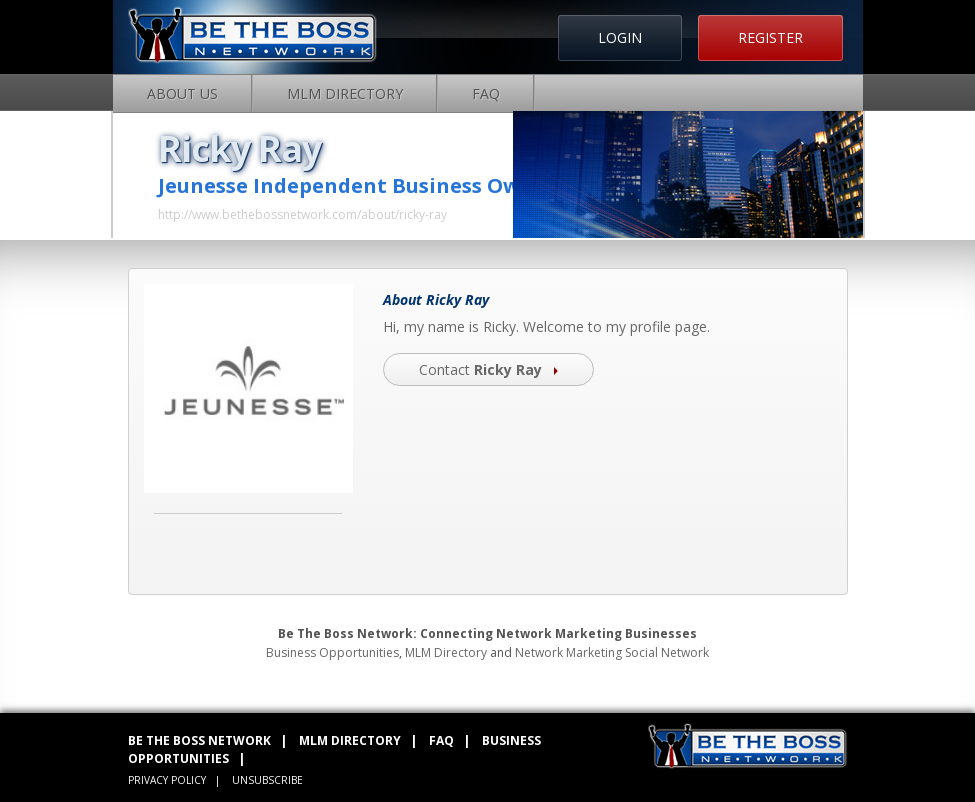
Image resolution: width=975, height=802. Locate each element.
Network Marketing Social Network (612, 652)
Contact (488, 369)
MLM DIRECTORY (350, 740)
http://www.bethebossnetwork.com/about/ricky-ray (302, 214)
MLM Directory (345, 93)
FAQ (486, 93)
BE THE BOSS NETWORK (199, 740)
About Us (182, 93)
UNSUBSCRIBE (267, 780)
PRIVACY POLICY (167, 780)
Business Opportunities (332, 652)
